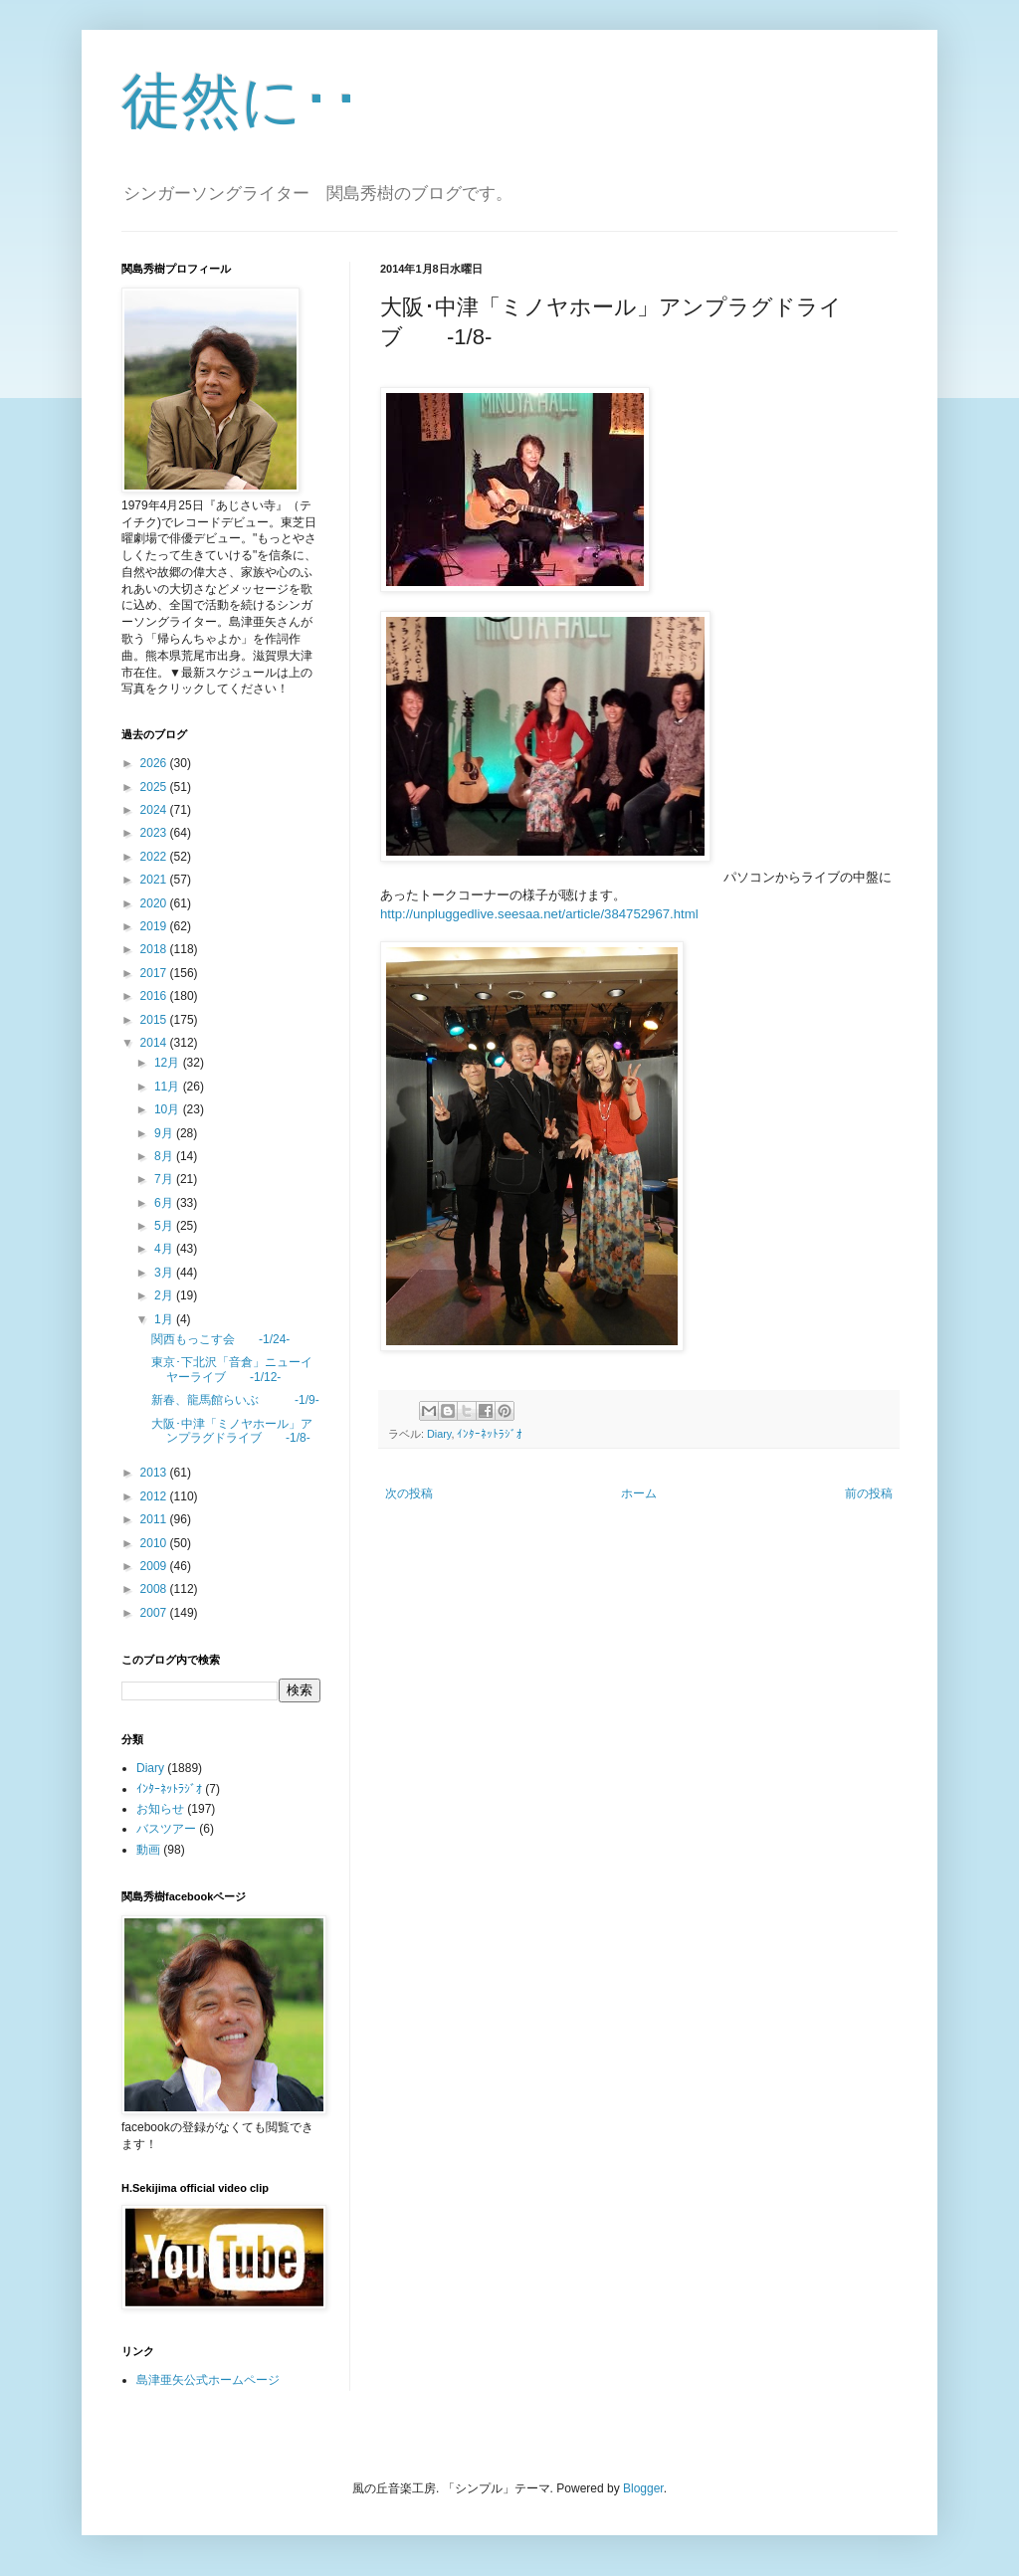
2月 (165, 1295)
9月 (165, 1133)
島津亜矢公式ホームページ (208, 2380)
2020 (155, 903)
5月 (165, 1226)
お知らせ (160, 1809)
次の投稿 (409, 1493)
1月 (165, 1319)
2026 (155, 763)
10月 (168, 1109)
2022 (155, 857)
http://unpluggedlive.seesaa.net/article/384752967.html (539, 913)
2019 (155, 926)
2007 (155, 1613)
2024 (155, 810)
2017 (155, 973)
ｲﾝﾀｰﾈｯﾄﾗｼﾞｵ (489, 1434)
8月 (165, 1156)
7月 (165, 1179)
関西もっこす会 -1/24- (220, 1339)
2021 (155, 880)
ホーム (639, 1493)
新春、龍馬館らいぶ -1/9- (235, 1400)
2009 (155, 1566)
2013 (155, 1473)
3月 (165, 1273)
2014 (155, 1043)
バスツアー (166, 1829)
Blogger (643, 2488)
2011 (155, 1519)
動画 (148, 1850)
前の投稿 (869, 1493)
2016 (155, 996)
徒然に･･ (241, 101)
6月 (165, 1203)
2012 (155, 1496)
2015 (155, 1020)
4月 (165, 1249)
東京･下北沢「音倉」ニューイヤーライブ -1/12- (231, 1369)
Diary (439, 1434)
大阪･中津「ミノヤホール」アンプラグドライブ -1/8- (231, 1431)
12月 (168, 1063)
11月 (168, 1086)
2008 (155, 1589)
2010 (155, 1543)
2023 (155, 833)
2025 (155, 787)
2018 (155, 949)
